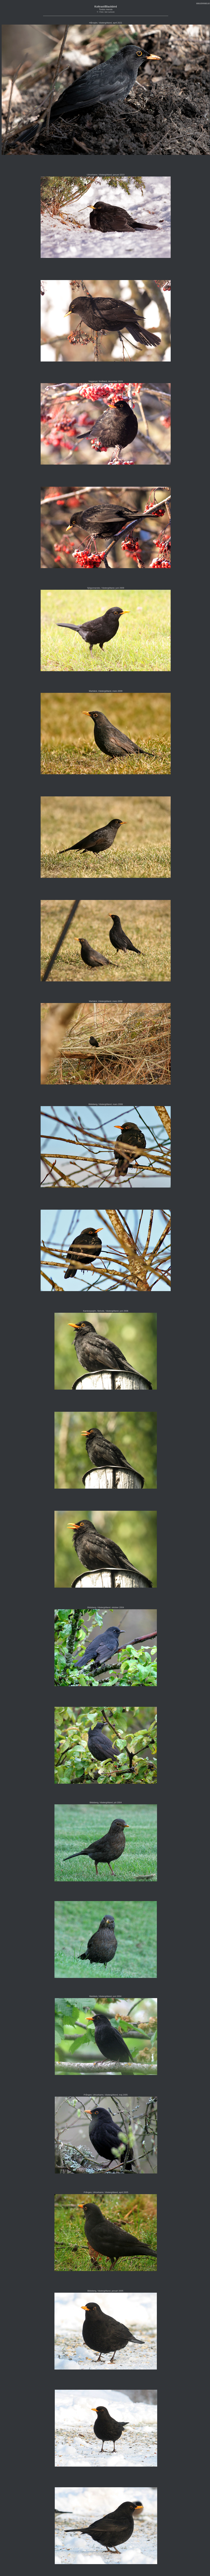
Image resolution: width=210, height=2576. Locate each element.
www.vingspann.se (203, 3)
